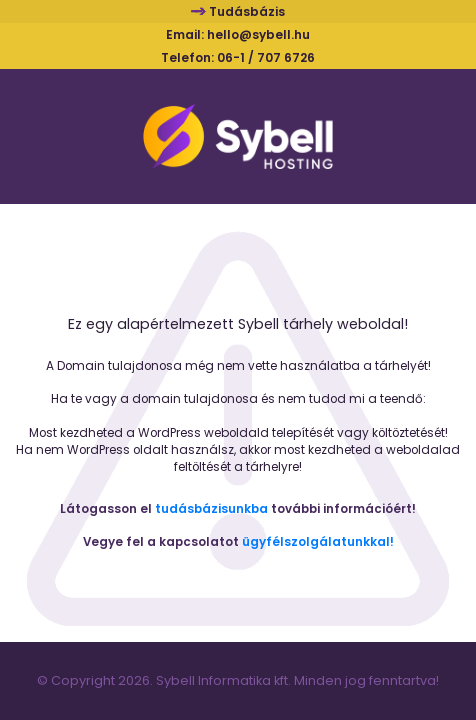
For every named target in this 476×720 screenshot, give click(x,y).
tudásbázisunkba (211, 509)
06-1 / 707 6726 (266, 57)
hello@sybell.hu (258, 34)
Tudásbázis (247, 11)
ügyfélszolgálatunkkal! (318, 542)
